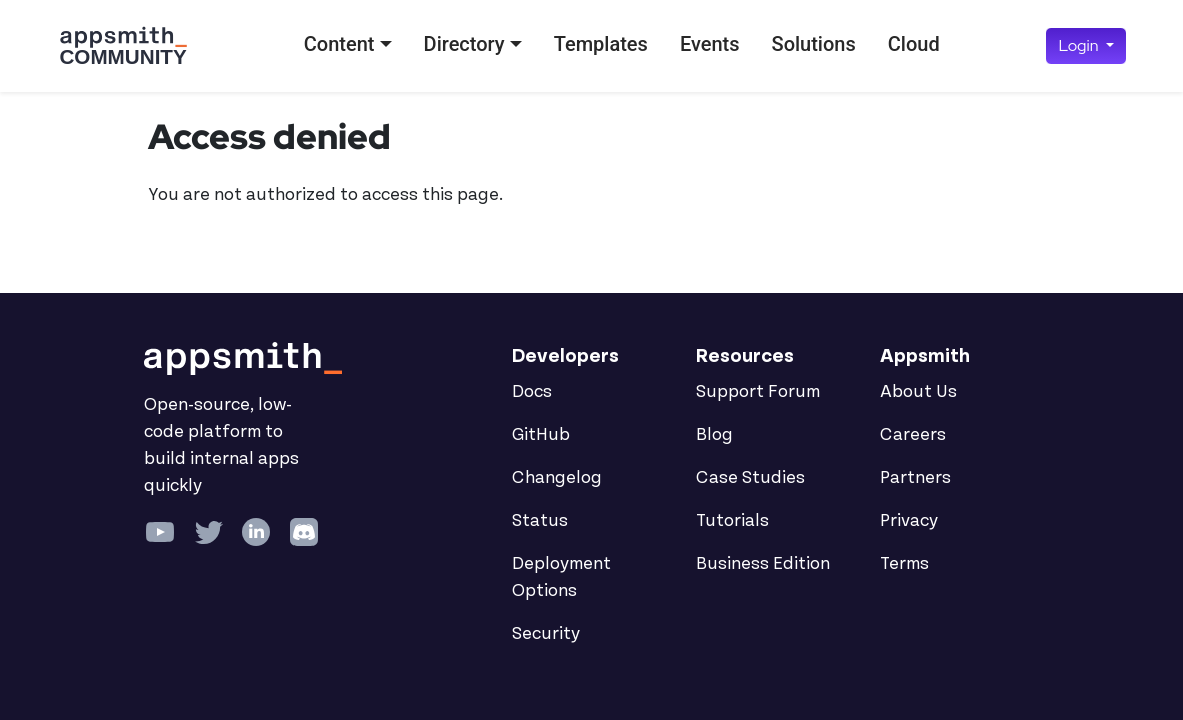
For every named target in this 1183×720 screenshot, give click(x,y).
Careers (913, 435)
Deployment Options (561, 577)
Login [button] (1079, 45)
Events (710, 44)
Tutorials (732, 521)
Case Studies (750, 478)
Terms (904, 564)
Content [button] (339, 44)
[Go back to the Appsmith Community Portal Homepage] (123, 46)
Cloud (914, 44)
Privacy (909, 521)
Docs (532, 392)
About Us (918, 392)
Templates (601, 44)
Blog (714, 435)
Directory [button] (464, 44)
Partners (915, 478)
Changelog (557, 478)
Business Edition (763, 564)
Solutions (814, 44)
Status (540, 521)
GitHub (541, 435)
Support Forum (758, 392)
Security (546, 634)
